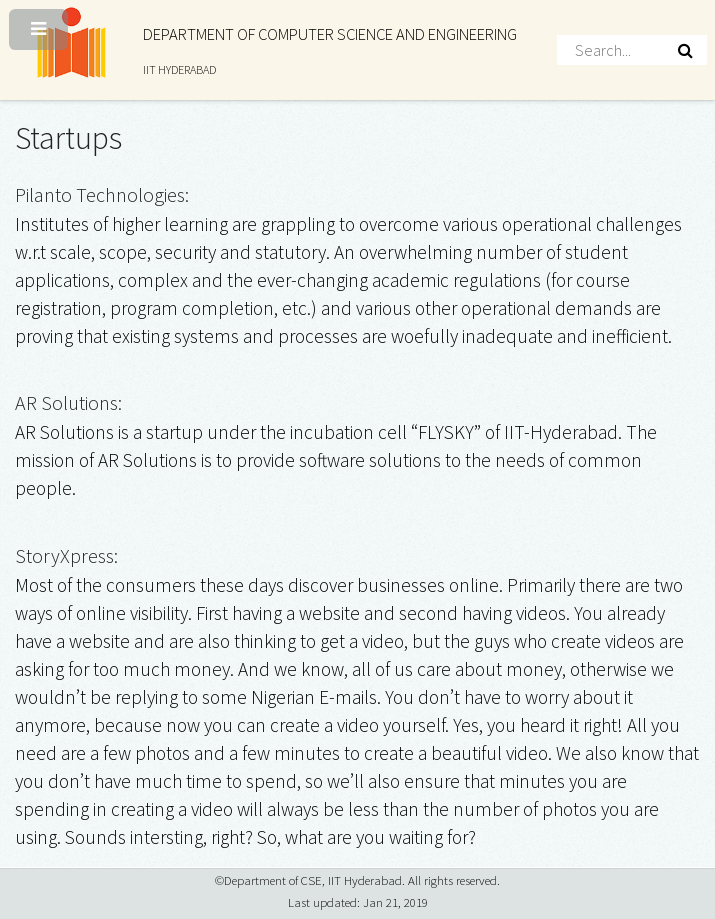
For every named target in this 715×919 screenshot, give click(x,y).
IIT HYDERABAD (179, 69)
